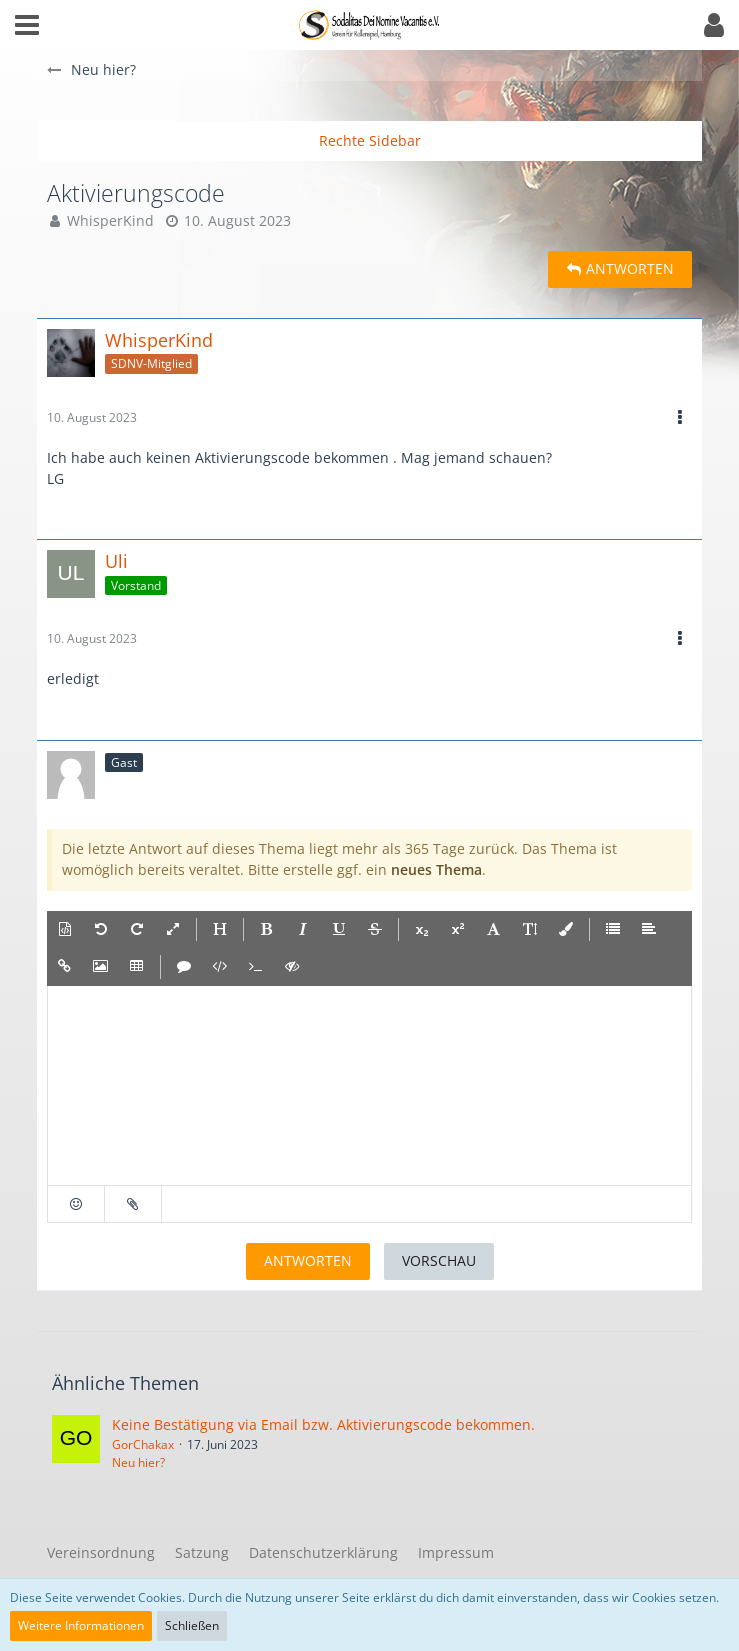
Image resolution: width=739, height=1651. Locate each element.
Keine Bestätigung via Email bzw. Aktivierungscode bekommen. (323, 1424)
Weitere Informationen (81, 1625)
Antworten (308, 1260)
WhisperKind (110, 220)
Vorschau (439, 1260)
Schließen (192, 1625)
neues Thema (436, 869)
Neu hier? (138, 1462)
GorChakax (143, 1444)
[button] (27, 25)
